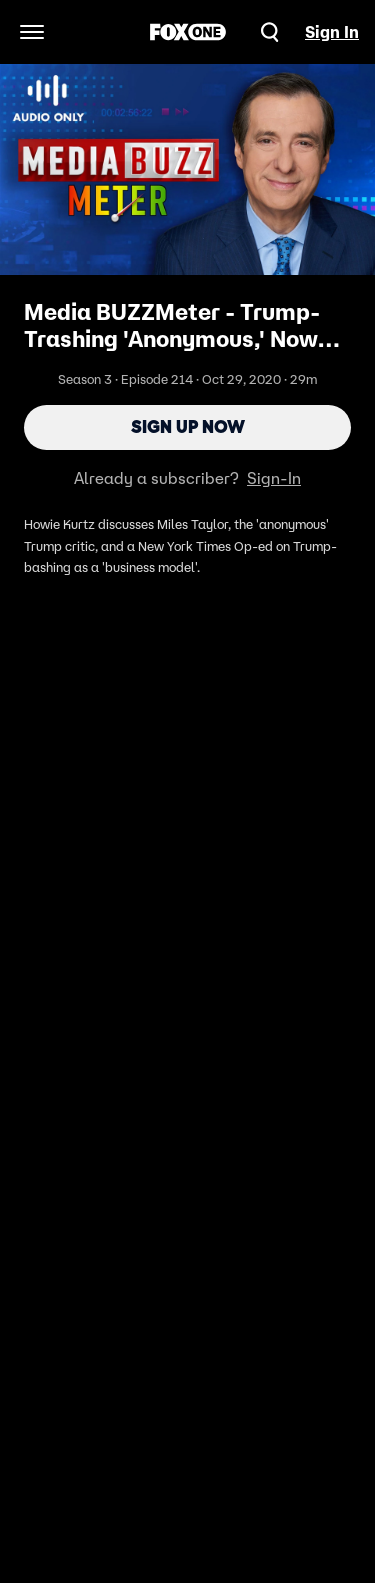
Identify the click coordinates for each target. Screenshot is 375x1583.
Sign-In (274, 478)
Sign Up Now (188, 427)
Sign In (332, 32)
